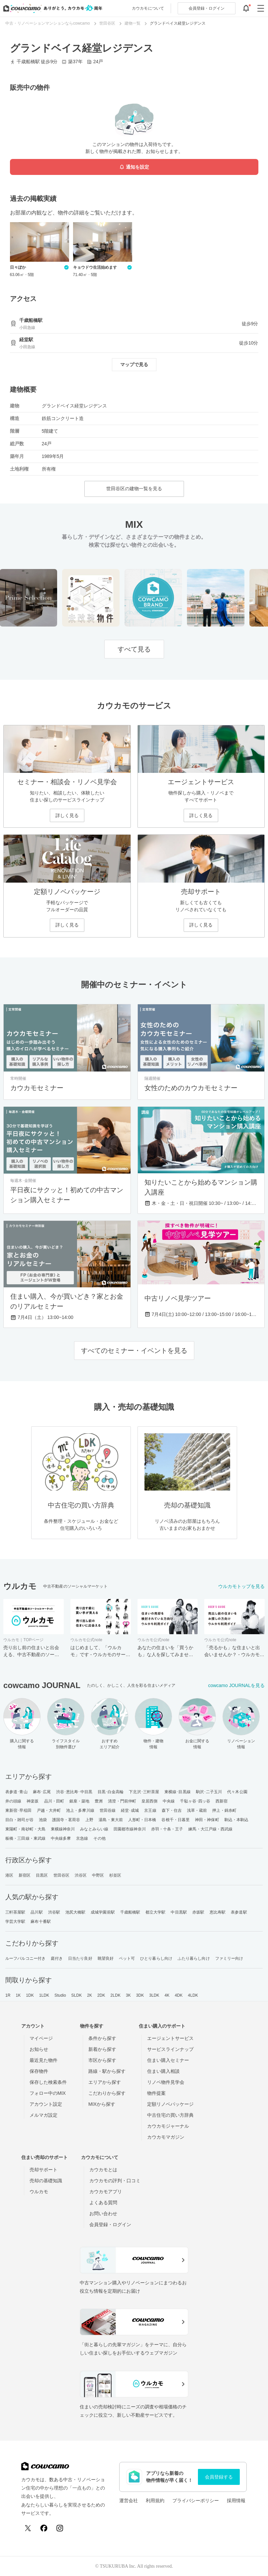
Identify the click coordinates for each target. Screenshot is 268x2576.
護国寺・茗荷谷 (66, 1819)
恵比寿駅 (217, 1912)
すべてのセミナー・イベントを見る (134, 1350)
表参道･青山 (16, 1791)
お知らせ (39, 2049)
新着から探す (102, 2049)
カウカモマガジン (165, 2137)
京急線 (82, 1838)
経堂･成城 (130, 1810)
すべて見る (134, 649)
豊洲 (99, 1801)
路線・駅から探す (107, 2071)
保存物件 (39, 2071)
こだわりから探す (107, 2093)
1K (18, 1995)
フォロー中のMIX (48, 2093)
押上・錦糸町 (224, 1810)
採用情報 (236, 2500)
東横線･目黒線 (177, 1791)
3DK (140, 1995)
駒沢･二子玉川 (209, 1791)
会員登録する (219, 2477)
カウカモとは (103, 2169)
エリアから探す (104, 2082)
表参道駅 (239, 1912)
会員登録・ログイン (110, 2224)
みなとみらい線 (94, 1829)
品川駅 (37, 1912)
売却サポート (43, 2169)
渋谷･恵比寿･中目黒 (74, 1791)
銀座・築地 (79, 1801)
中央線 (169, 1801)
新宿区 (25, 1875)
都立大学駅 (155, 1912)
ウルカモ (39, 2191)
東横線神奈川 (63, 1829)
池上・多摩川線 (80, 1810)
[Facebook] (43, 2528)
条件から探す (102, 2038)
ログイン (206, 8)
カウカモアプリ (105, 2191)
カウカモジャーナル (168, 2126)
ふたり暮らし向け (194, 1958)
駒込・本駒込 (236, 1819)
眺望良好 (106, 1958)
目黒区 (42, 1875)
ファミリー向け (229, 1958)
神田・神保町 (207, 1819)
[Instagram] (59, 2528)
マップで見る (134, 364)
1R (8, 1995)
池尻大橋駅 (75, 1912)
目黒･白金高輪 (111, 1791)
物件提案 (156, 2093)
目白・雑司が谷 (19, 1819)
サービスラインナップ (170, 2049)
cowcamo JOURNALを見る (236, 1685)
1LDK (44, 1995)
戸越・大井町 (49, 1810)
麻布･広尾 (42, 1791)
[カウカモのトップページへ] (51, 8)
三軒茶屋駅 (15, 1912)
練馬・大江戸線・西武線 (210, 1829)
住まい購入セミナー (168, 2060)
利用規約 (155, 2500)
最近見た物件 (43, 2060)
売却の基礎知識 (46, 2180)
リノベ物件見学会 (165, 2082)
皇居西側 (149, 1801)
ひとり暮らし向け (156, 1958)
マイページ (41, 2038)
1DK (30, 1995)
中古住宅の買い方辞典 (170, 2115)
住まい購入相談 (163, 2071)
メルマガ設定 (43, 2115)
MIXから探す (101, 2104)
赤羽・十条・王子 (167, 1829)
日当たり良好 (80, 1958)
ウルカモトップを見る (241, 1586)
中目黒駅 (179, 1912)
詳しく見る (67, 815)
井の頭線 (13, 1801)
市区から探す (102, 2060)
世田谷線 (108, 1810)
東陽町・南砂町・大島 (25, 1829)
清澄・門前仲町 (122, 1801)
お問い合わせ (103, 2213)
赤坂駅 (198, 1912)
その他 (99, 1838)
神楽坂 (33, 1801)
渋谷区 (81, 1875)
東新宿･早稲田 (18, 1810)
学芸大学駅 (15, 1921)
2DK (101, 1995)
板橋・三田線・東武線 (25, 1838)
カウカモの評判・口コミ (114, 2180)
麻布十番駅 (41, 1921)
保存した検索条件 (48, 2082)
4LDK (193, 1995)
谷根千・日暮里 (175, 1819)
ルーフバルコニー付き (25, 1958)
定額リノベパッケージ (170, 2104)
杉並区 (115, 1875)
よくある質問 (103, 2202)
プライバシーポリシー (195, 2500)
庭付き (57, 1958)
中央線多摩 (61, 1838)
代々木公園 (237, 1791)
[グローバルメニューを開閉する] (260, 8)
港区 (9, 1875)
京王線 (150, 1810)
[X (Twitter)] (28, 2528)
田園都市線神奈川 (130, 1829)
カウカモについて (148, 8)
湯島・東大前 (111, 1819)
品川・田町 (54, 1801)
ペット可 (127, 1958)
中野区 (98, 1875)
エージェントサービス (170, 2038)
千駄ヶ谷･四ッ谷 (195, 1801)
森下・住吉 (172, 1810)
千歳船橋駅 (130, 1912)
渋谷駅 (54, 1912)
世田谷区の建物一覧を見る (134, 488)
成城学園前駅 (103, 1912)
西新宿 (221, 1801)
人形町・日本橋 (142, 1819)
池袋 (43, 1819)
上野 (89, 1819)
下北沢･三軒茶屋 (144, 1791)
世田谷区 (61, 1875)
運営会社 (128, 2500)
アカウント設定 (46, 2104)
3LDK (154, 1995)
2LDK (116, 1995)
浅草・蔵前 (197, 1810)
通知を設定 (134, 167)
